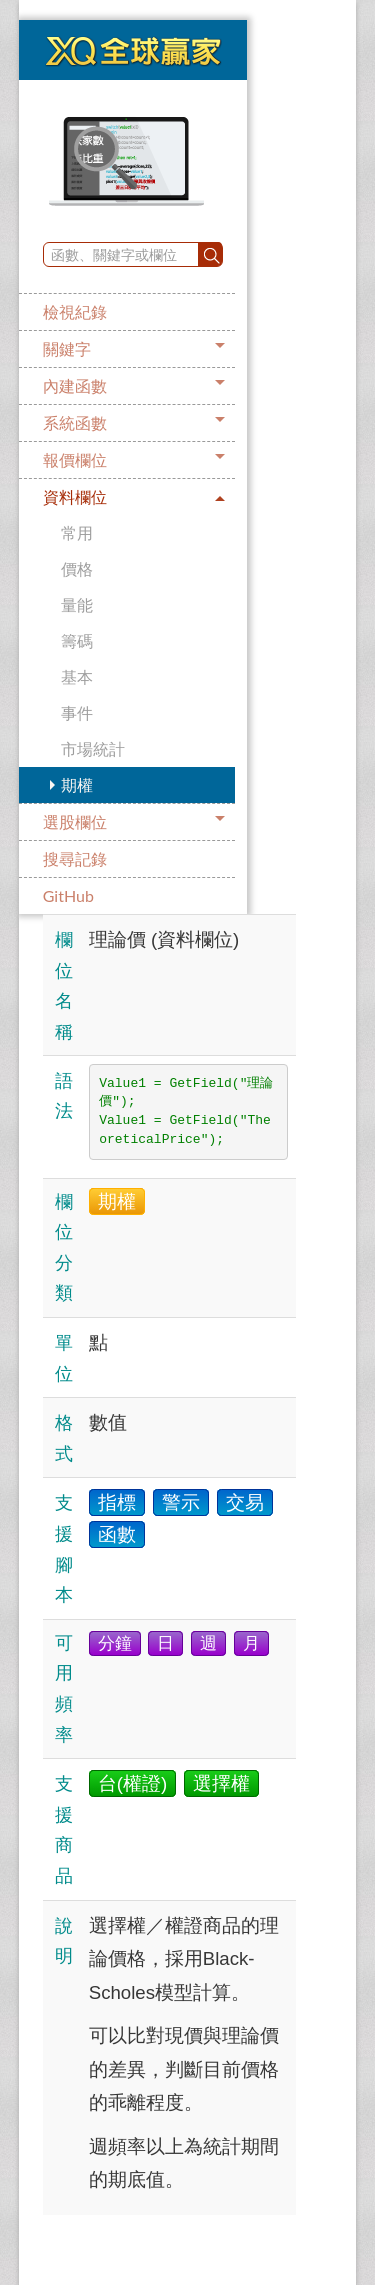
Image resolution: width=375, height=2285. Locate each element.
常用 (77, 532)
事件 (77, 712)
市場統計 (93, 748)
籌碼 (77, 640)
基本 (77, 676)
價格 (77, 568)
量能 (77, 604)
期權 (77, 784)
